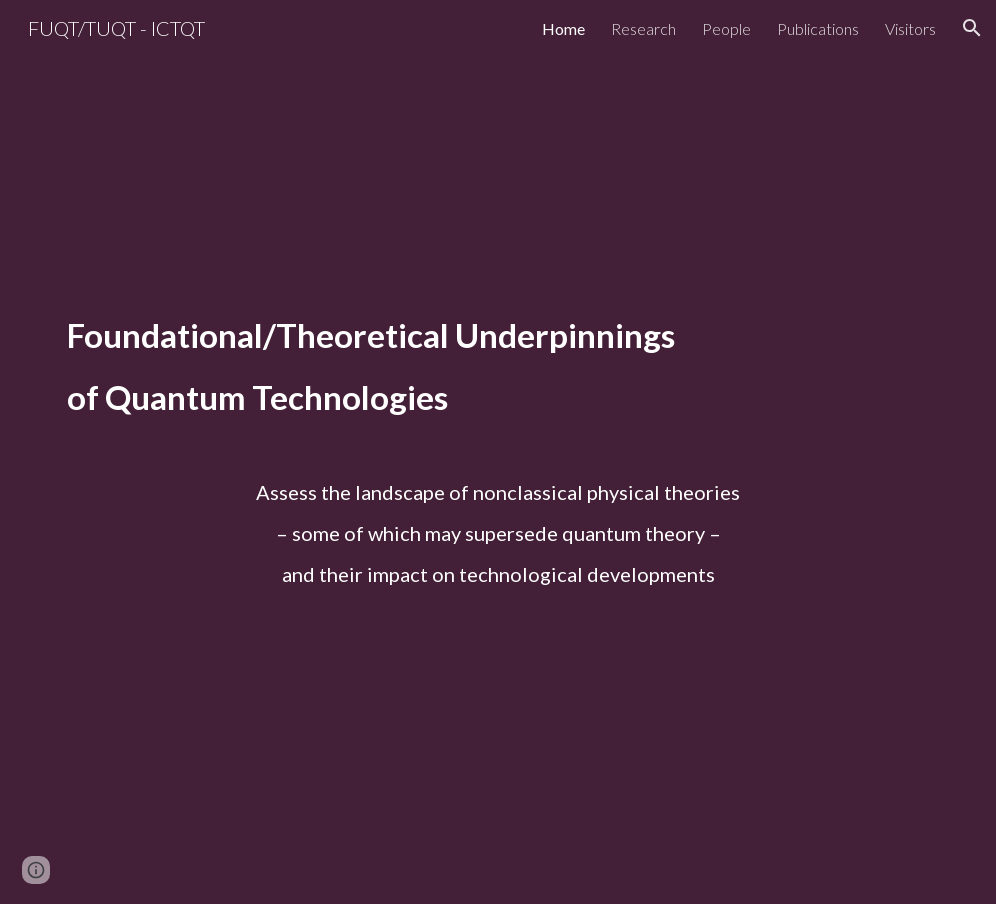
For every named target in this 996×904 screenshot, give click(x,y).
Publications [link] (818, 28)
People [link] (726, 28)
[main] (498, 384)
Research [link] (643, 28)
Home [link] (563, 28)
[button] (972, 28)
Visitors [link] (910, 28)
